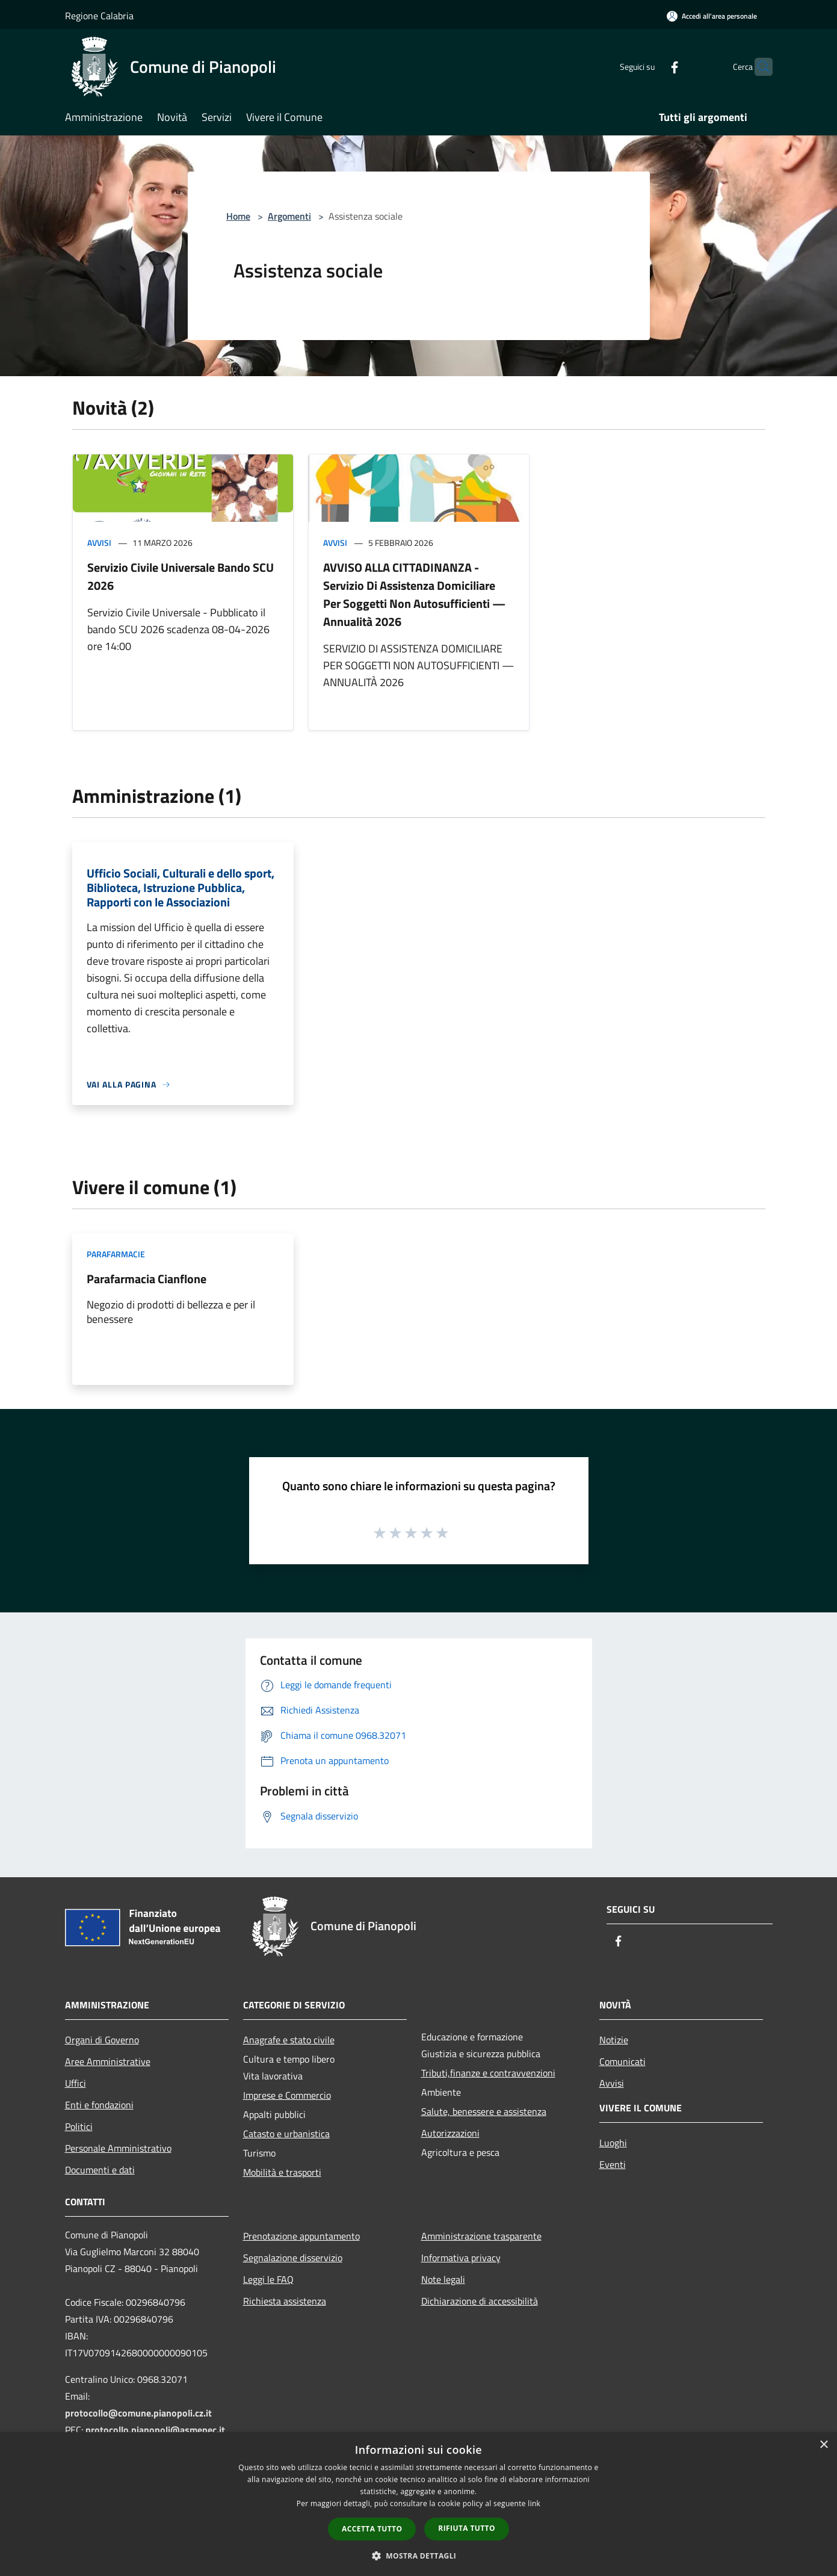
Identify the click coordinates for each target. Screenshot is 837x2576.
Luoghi (613, 2142)
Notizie (613, 2040)
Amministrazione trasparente (481, 2236)
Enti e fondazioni (99, 2105)
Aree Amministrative (107, 2061)
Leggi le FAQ (268, 2279)
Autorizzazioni (450, 2133)
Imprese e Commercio (287, 2095)
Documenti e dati (100, 2170)
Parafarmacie (116, 1254)
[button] (419, 2556)
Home (238, 216)
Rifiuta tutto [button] (466, 2528)
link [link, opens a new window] (534, 2503)
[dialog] (418, 2504)
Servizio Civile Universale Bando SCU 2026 (180, 576)
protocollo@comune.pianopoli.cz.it (138, 2413)
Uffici (75, 2083)
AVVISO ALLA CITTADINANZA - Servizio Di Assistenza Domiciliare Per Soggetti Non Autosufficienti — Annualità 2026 (414, 594)
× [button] (823, 2445)
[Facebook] (651, 66)
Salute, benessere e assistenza (483, 2111)
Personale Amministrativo (118, 2148)
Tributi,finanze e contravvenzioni (488, 2073)
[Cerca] (758, 66)
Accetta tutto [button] (372, 2529)
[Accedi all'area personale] (712, 16)
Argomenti (289, 216)
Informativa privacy (461, 2257)
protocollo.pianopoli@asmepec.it (155, 2430)
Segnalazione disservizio (292, 2257)
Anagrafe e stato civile (289, 2040)
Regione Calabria (99, 15)
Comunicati (622, 2061)
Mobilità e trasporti (282, 2172)
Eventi (612, 2164)
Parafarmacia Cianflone (146, 1278)
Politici (79, 2126)
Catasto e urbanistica (286, 2133)
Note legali (443, 2279)
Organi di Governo (102, 2040)
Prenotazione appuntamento (301, 2236)
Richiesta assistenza (284, 2301)
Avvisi (99, 542)
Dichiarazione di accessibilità (479, 2301)
